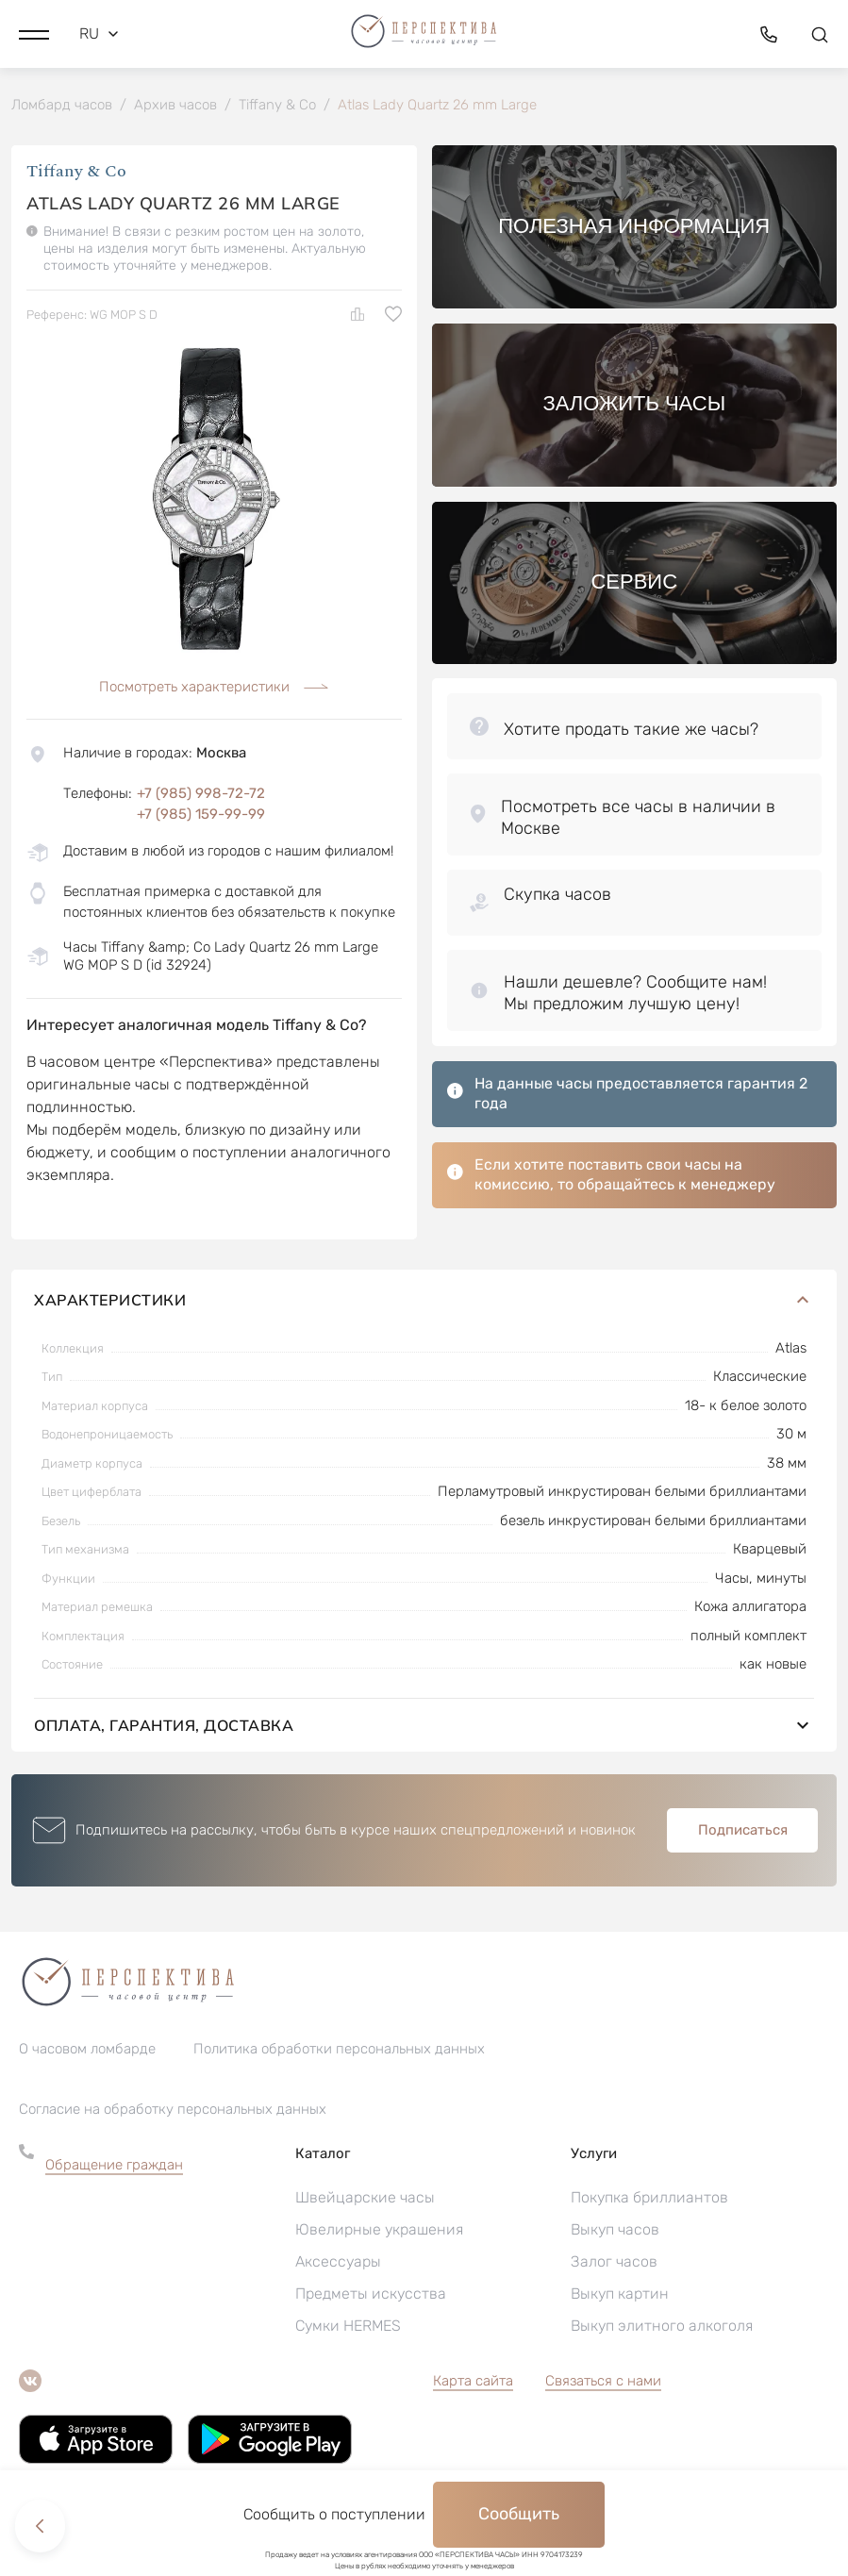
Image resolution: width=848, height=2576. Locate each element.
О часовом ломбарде (87, 2050)
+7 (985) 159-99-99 (201, 815)
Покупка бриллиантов (649, 2199)
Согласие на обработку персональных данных (172, 2110)
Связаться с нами (603, 2382)
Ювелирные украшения (379, 2231)
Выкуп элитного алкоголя (662, 2327)
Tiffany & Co (76, 174)
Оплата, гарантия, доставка (424, 1727)
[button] (34, 33)
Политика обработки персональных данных (339, 2050)
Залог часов (614, 2263)
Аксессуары (338, 2263)
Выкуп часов (615, 2231)
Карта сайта (473, 2382)
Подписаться (743, 1831)
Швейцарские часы (365, 2199)
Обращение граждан (114, 2166)
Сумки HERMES (348, 2327)
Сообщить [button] (518, 2513)
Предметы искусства (370, 2295)
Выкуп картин (620, 2295)
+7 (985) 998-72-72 (201, 795)
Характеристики (424, 1301)
